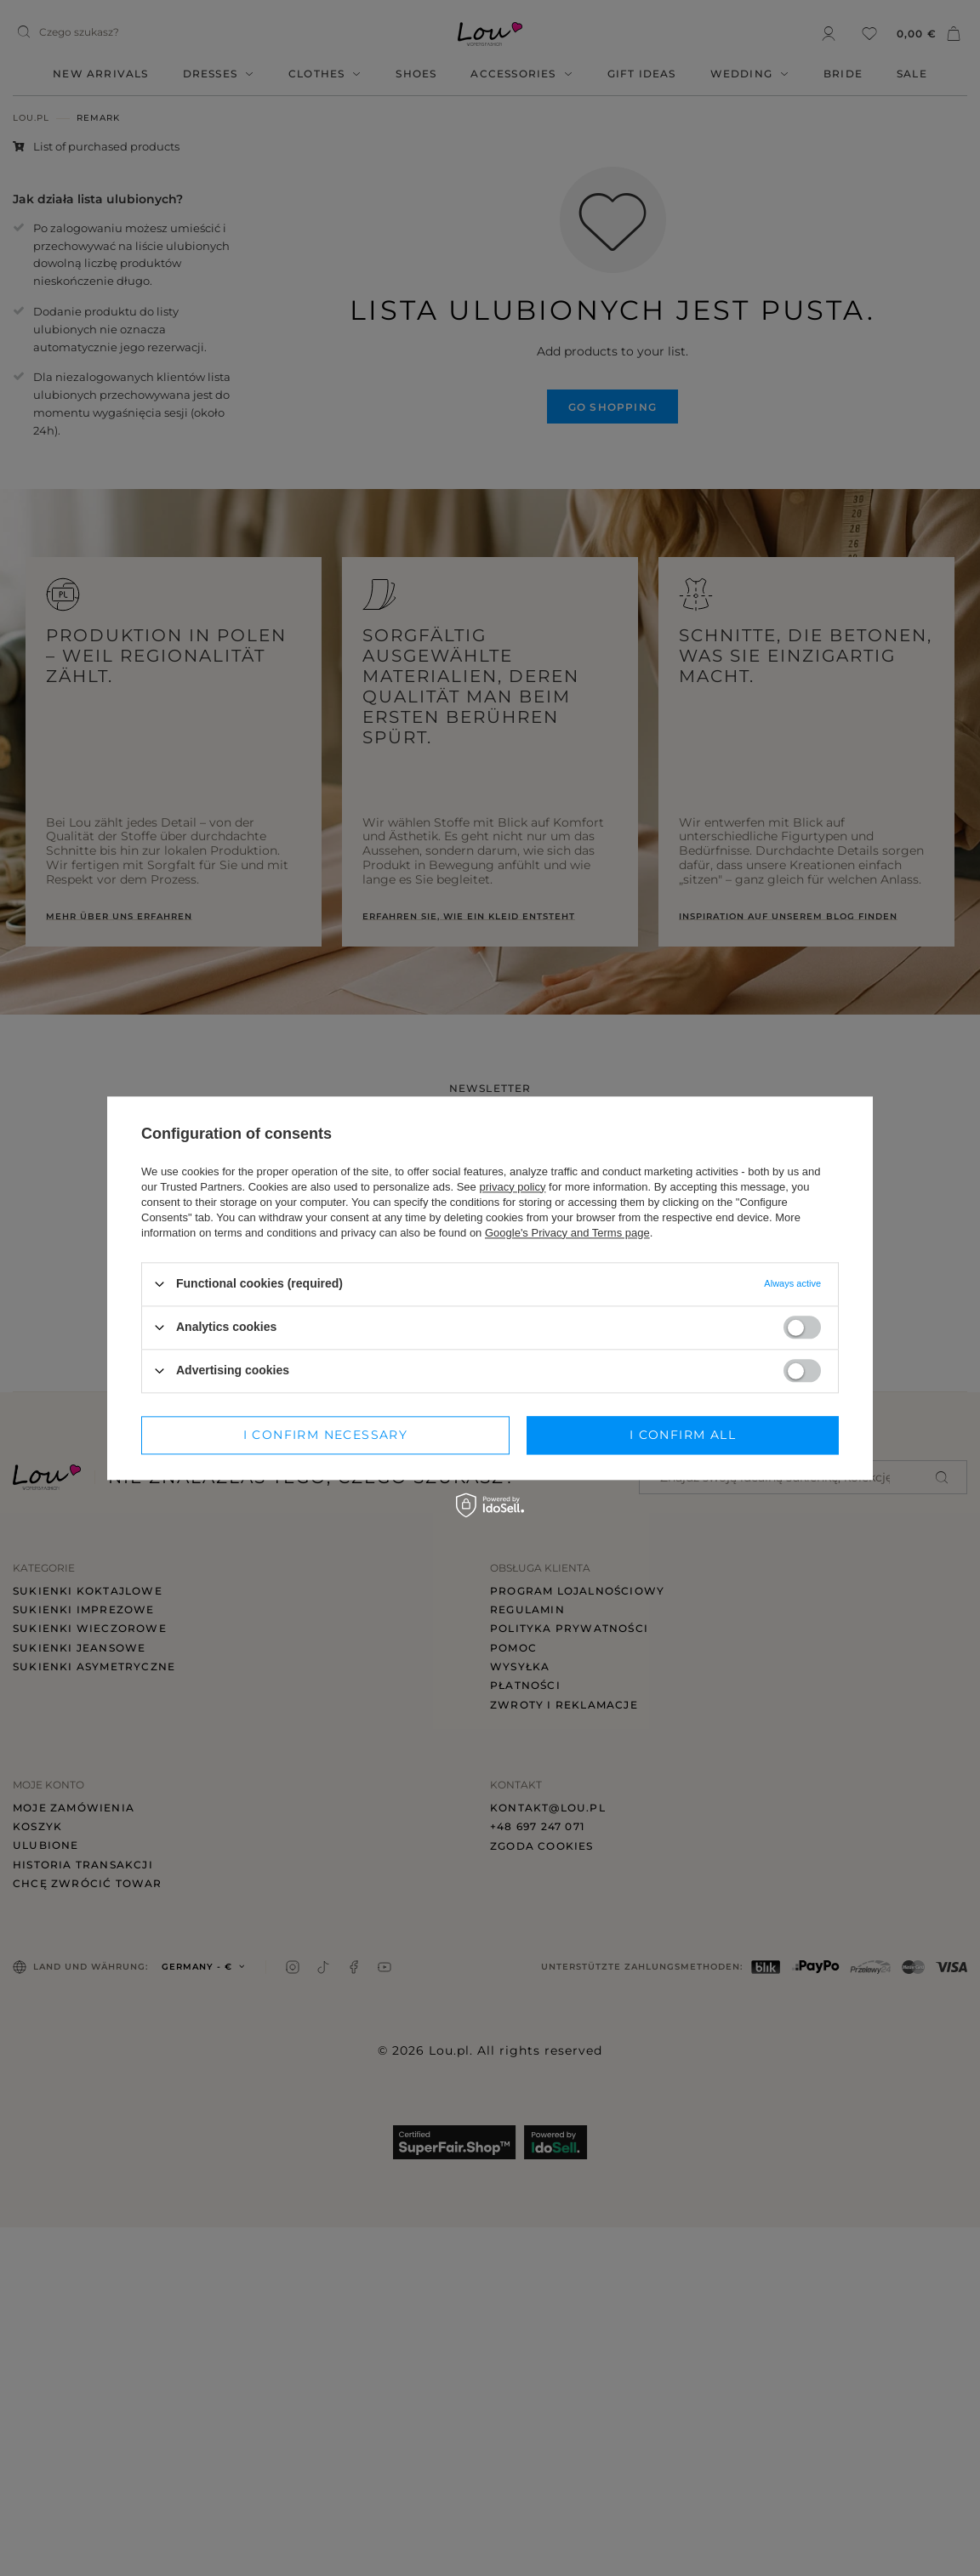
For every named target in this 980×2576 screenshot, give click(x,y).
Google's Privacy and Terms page (567, 1232)
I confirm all (683, 1434)
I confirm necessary (325, 1434)
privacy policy (512, 1186)
